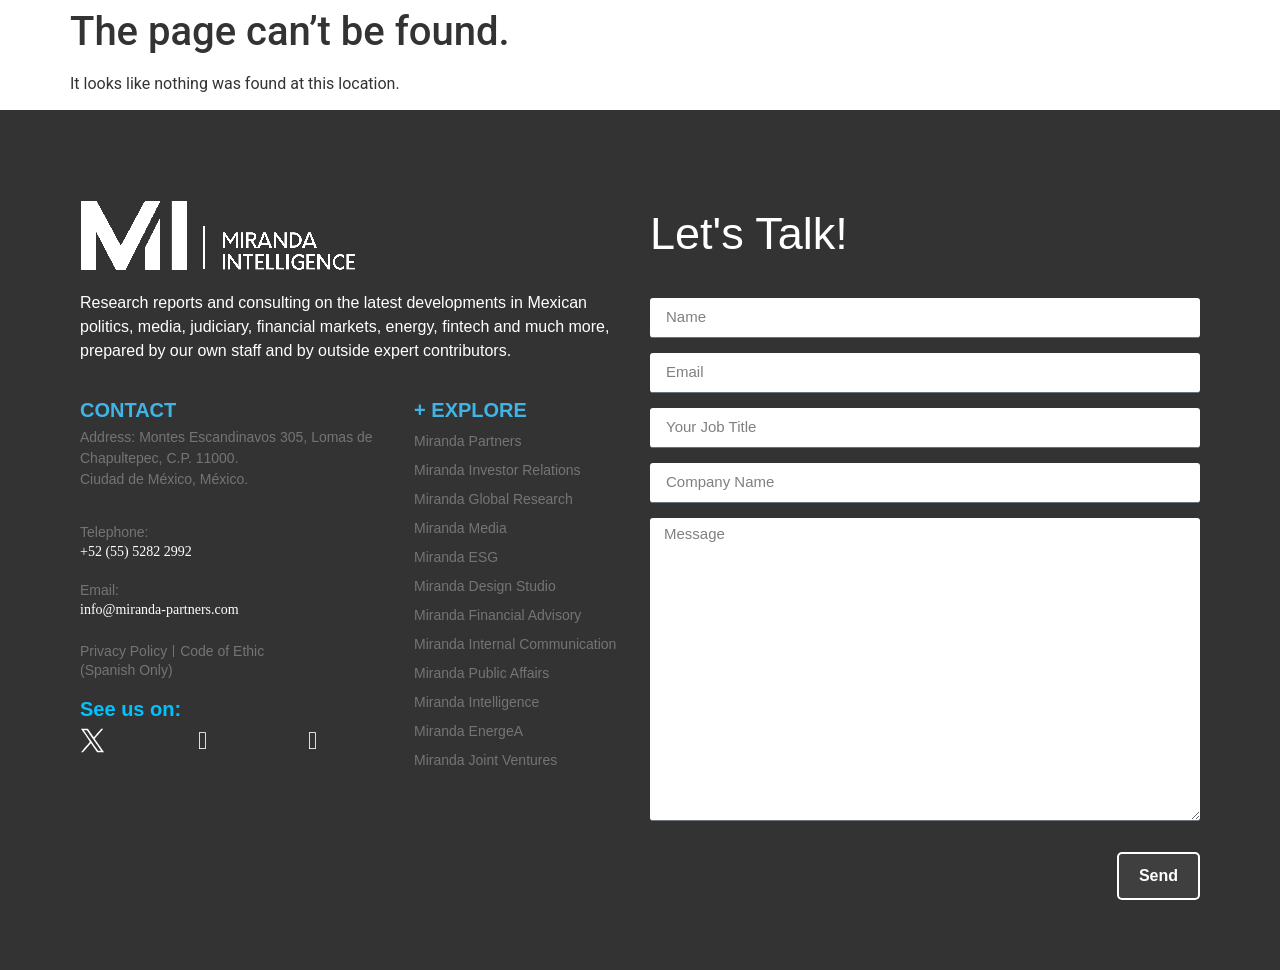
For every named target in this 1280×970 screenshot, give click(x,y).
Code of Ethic (222, 651)
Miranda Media (460, 528)
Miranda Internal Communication (515, 644)
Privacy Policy (123, 651)
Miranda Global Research (493, 499)
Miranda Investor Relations (497, 470)
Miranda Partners (467, 441)
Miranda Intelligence (476, 702)
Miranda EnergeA (468, 731)
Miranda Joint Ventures (485, 760)
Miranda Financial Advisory (497, 615)
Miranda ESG (456, 557)
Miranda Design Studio (485, 586)
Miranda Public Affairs (481, 673)
